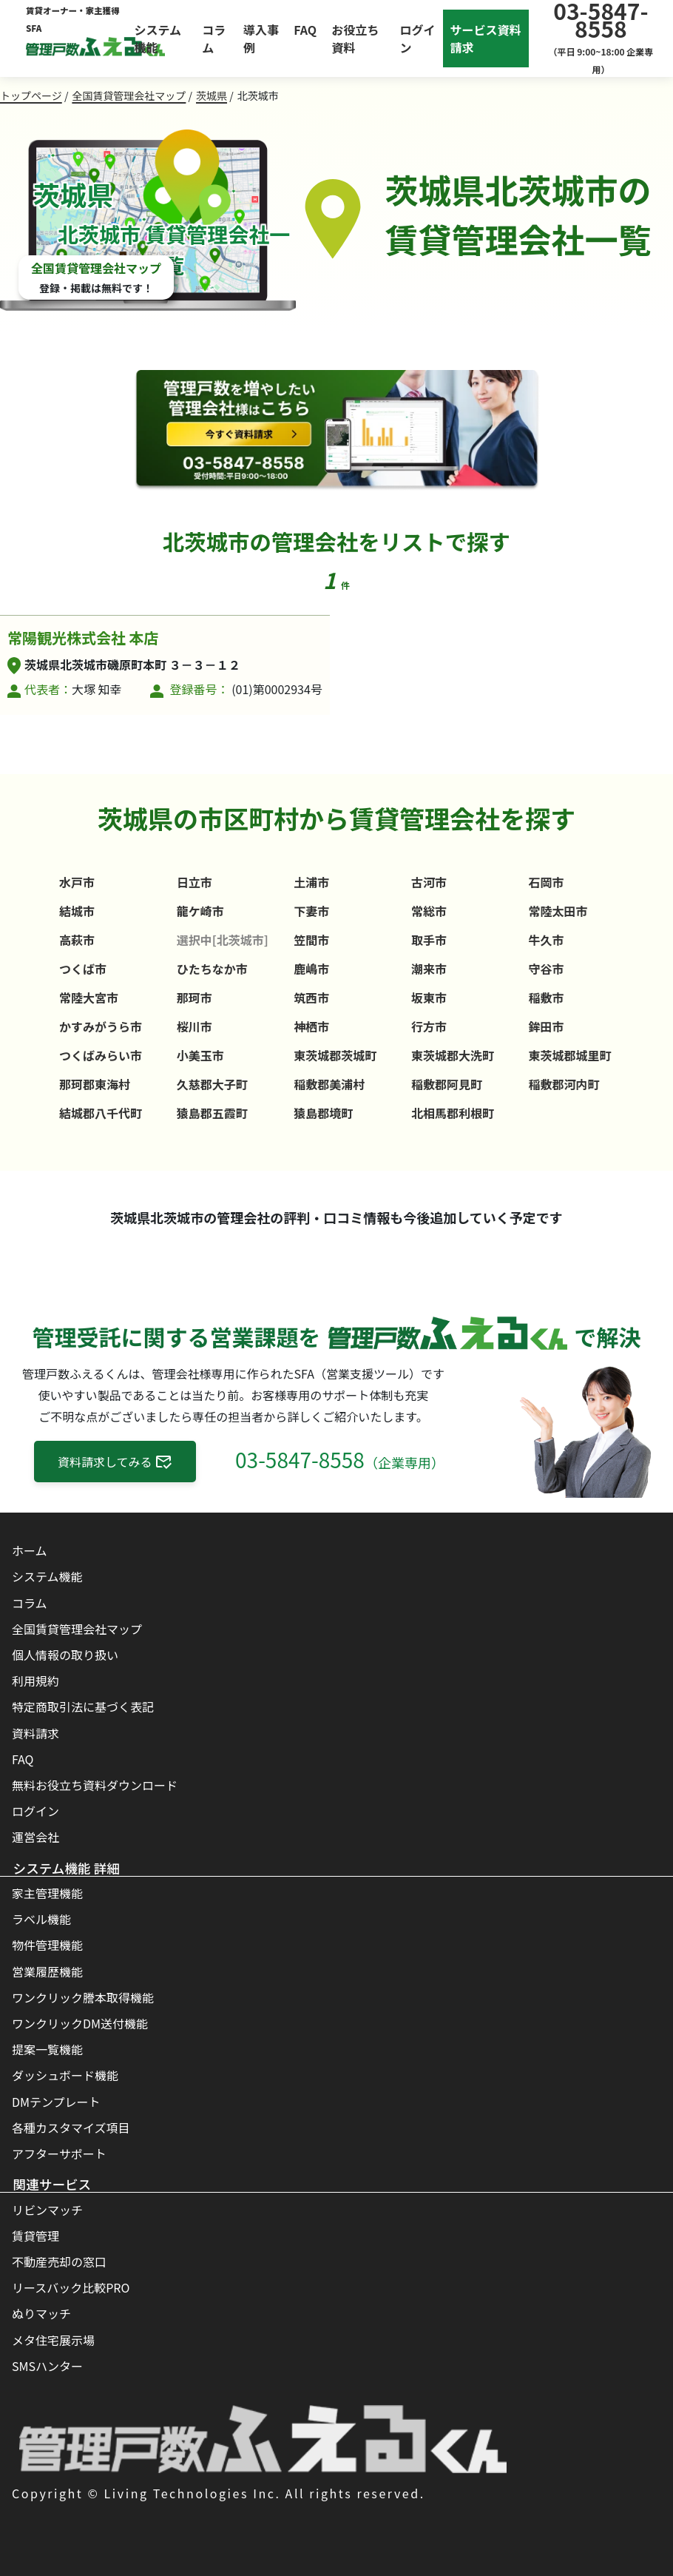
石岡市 (546, 882)
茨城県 (211, 95)
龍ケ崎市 (200, 911)
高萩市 (77, 940)
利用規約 (35, 1680)
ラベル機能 (41, 1919)
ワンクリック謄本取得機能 (83, 1997)
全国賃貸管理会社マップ (129, 95)
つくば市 (82, 969)
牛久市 (546, 940)
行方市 (429, 1026)
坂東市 (429, 997)
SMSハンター (47, 2366)
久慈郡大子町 (212, 1084)
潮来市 (429, 969)
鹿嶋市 (311, 969)
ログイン (35, 1811)
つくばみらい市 (100, 1055)
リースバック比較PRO (70, 2287)
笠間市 (311, 940)
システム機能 (158, 38)
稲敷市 (546, 997)
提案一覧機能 (47, 2049)
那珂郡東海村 (94, 1084)
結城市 (77, 911)
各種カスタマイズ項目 (71, 2127)
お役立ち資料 (355, 38)
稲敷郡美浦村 (329, 1084)
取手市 (429, 940)
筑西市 (311, 997)
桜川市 (194, 1026)
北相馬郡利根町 (452, 1113)
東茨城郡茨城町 (335, 1055)
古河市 (429, 882)
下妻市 (311, 911)
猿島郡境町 (323, 1113)
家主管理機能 (47, 1893)
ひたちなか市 (212, 969)
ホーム (29, 1550)
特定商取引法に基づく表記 (83, 1706)
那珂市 (194, 997)
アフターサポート (59, 2153)
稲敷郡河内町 (564, 1084)
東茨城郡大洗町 (452, 1055)
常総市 (429, 911)
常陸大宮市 (88, 997)
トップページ (31, 95)
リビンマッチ (47, 2210)
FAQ (305, 29)
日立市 (194, 882)
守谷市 (546, 969)
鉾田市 (546, 1026)
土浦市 (311, 882)
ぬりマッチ (41, 2313)
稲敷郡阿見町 (446, 1084)
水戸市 (77, 882)
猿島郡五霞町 (212, 1113)
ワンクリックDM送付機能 (80, 2023)
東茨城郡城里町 (570, 1055)
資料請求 (35, 1733)
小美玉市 (200, 1055)
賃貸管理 (35, 2235)
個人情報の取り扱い (65, 1655)
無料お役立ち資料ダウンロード (94, 1785)
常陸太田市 (558, 911)
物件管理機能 (47, 1945)
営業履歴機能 (47, 1971)
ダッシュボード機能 (65, 2075)
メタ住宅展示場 (53, 2340)
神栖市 (311, 1026)
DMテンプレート (56, 2102)
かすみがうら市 (100, 1026)
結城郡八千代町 (100, 1113)
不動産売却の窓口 (59, 2261)
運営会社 (35, 1837)
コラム (214, 38)
